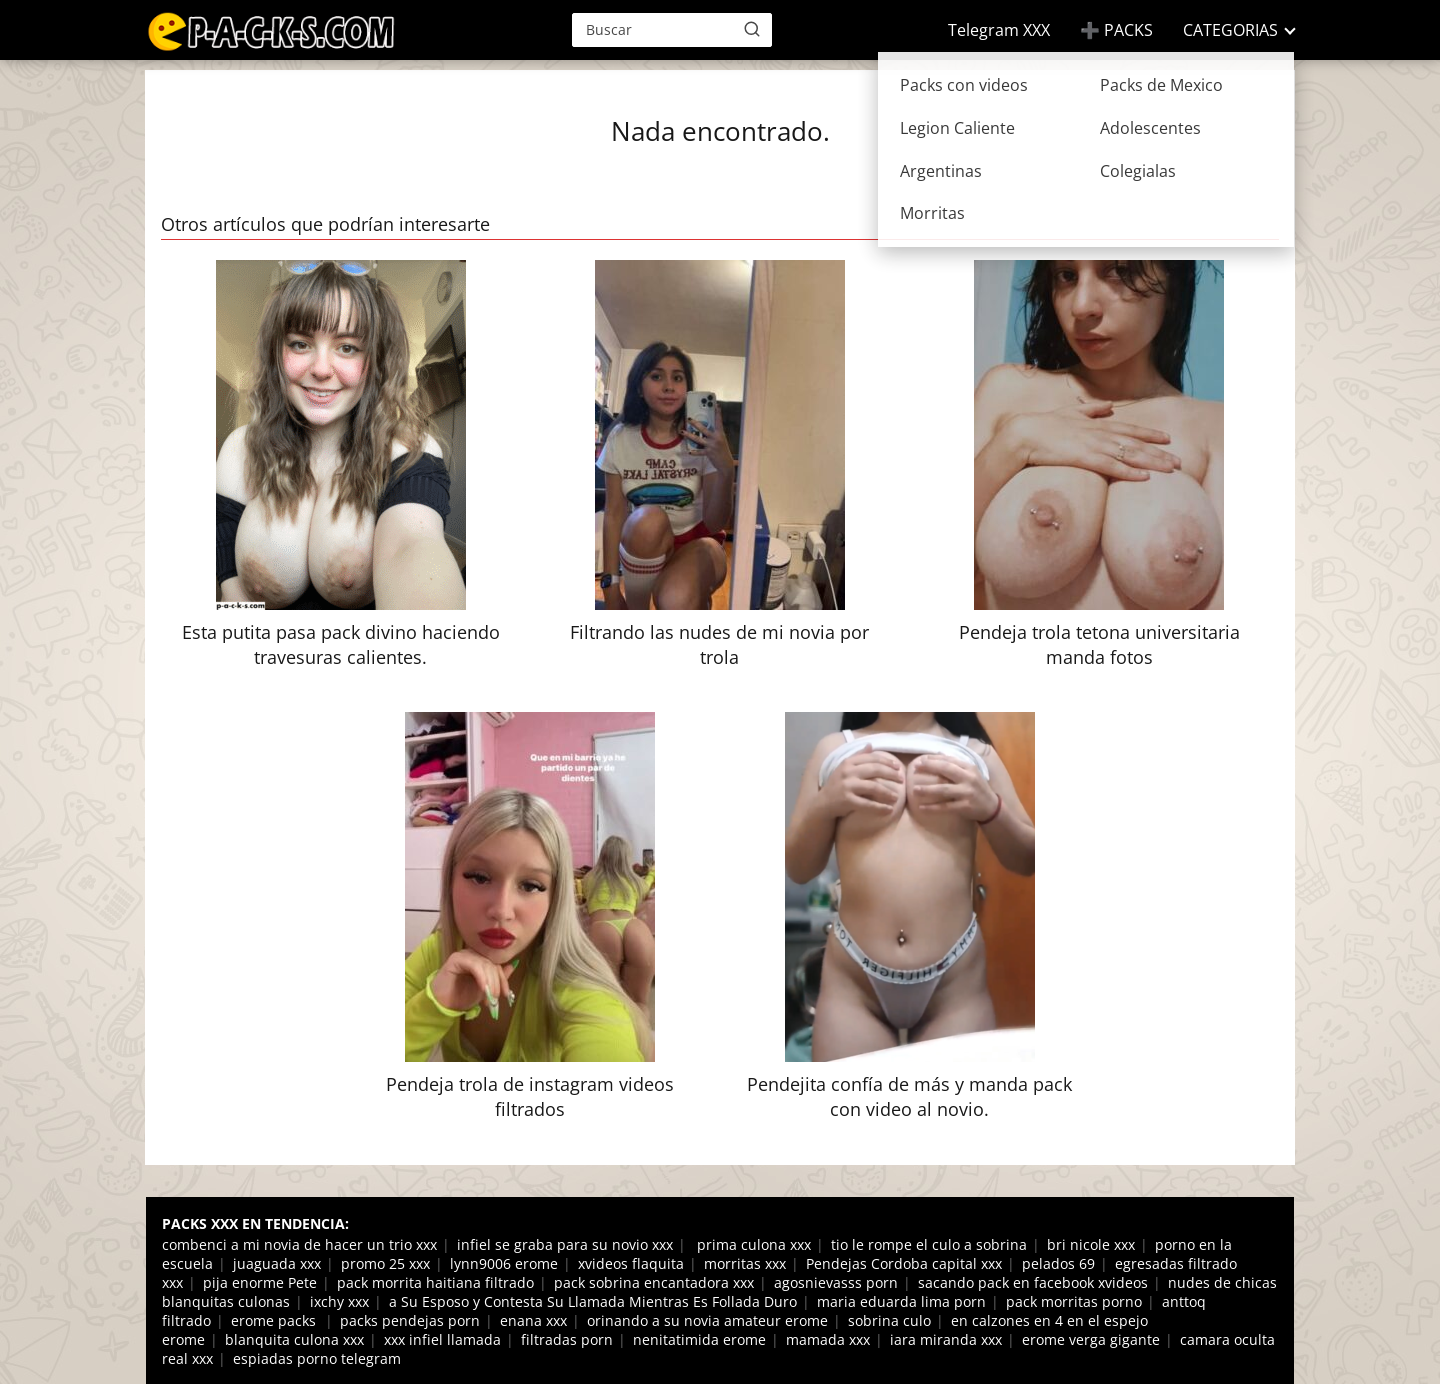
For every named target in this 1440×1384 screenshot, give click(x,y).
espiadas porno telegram (317, 1358)
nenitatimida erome (699, 1339)
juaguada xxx (277, 1263)
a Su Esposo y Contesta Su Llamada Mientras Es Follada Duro (593, 1301)
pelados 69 (1058, 1263)
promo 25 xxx (385, 1263)
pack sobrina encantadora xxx (654, 1282)
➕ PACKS (1116, 30)
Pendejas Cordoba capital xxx (904, 1263)
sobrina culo (889, 1320)
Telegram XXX (999, 30)
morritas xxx (745, 1263)
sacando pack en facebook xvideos (1033, 1282)
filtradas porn (567, 1339)
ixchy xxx (339, 1301)
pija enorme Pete (260, 1282)
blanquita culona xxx (294, 1339)
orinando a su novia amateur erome (707, 1320)
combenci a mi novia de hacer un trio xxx (299, 1244)
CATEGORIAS (1230, 30)
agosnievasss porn (836, 1282)
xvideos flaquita (631, 1263)
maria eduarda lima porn (901, 1301)
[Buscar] (752, 29)
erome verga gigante (1091, 1339)
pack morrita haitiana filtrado (435, 1282)
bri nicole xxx (1091, 1244)
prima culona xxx (752, 1244)
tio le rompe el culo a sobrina (929, 1244)
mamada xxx (828, 1339)
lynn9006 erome (504, 1263)
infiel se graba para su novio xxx (565, 1244)
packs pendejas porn (410, 1320)
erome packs (275, 1320)
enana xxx (533, 1320)
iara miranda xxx (946, 1339)
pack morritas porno (1074, 1301)
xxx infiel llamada (442, 1339)
